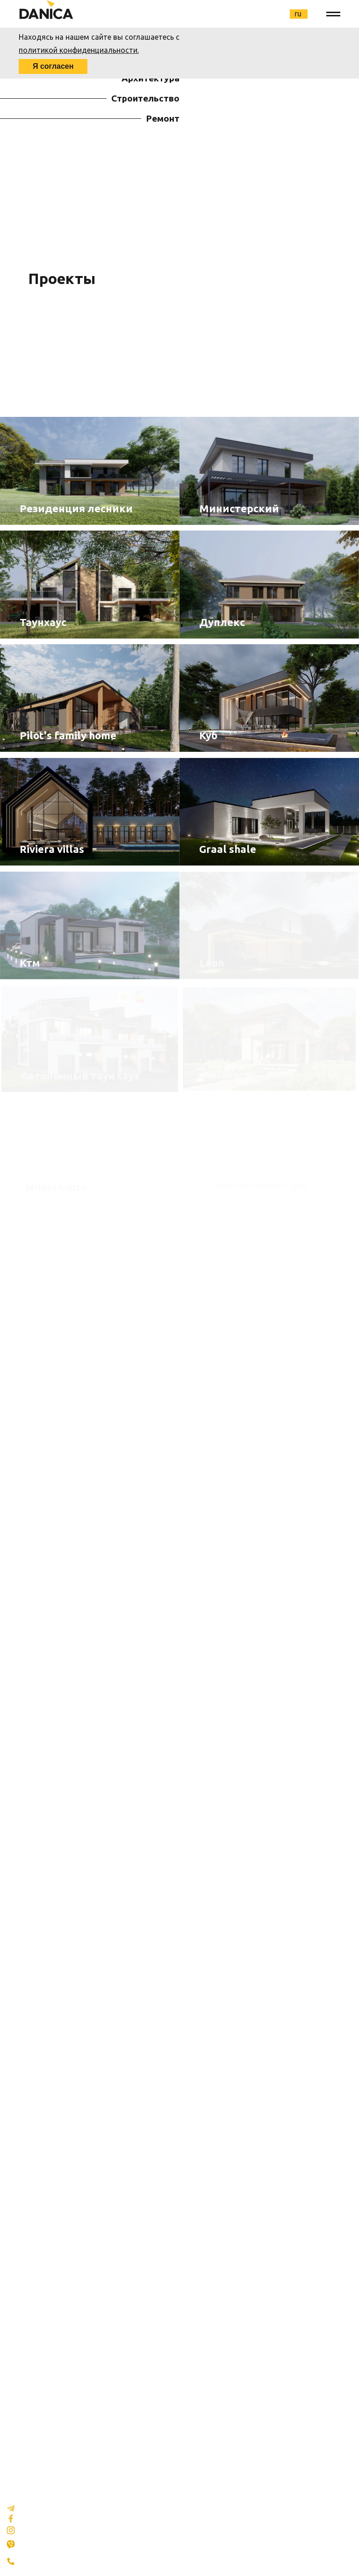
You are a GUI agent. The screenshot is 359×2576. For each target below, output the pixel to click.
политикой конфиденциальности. (79, 50)
